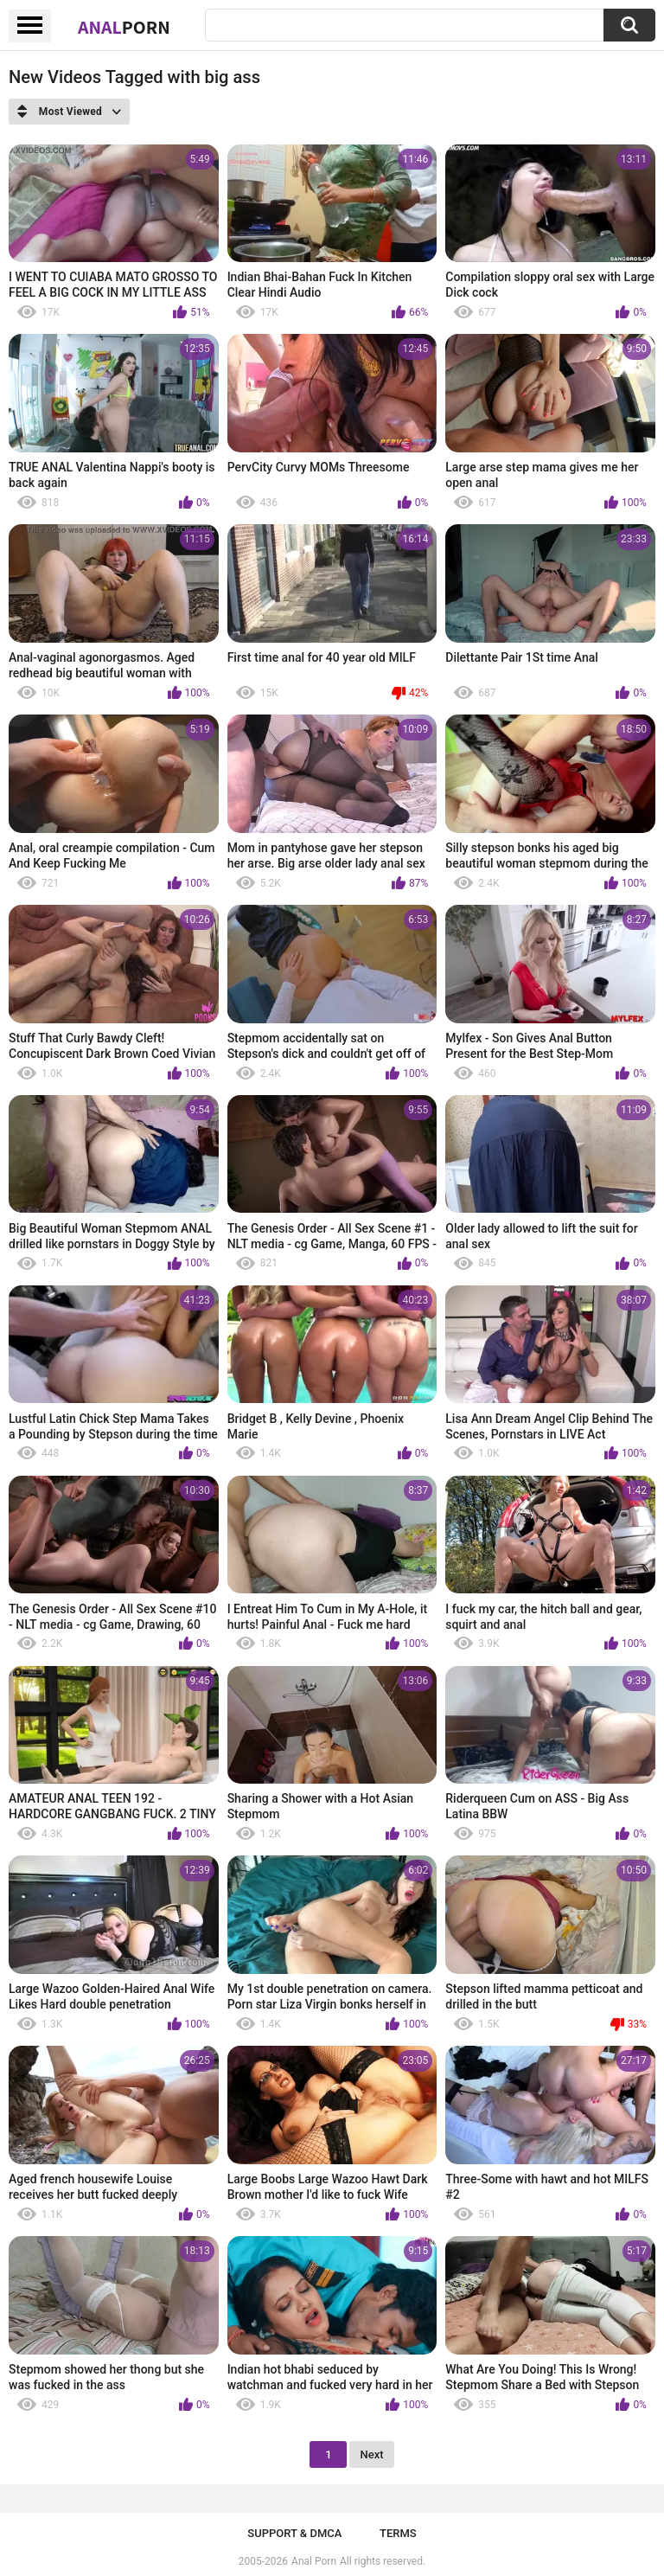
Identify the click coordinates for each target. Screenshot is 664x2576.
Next (371, 2454)
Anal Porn (313, 2561)
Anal (124, 27)
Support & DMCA (294, 2533)
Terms (398, 2533)
